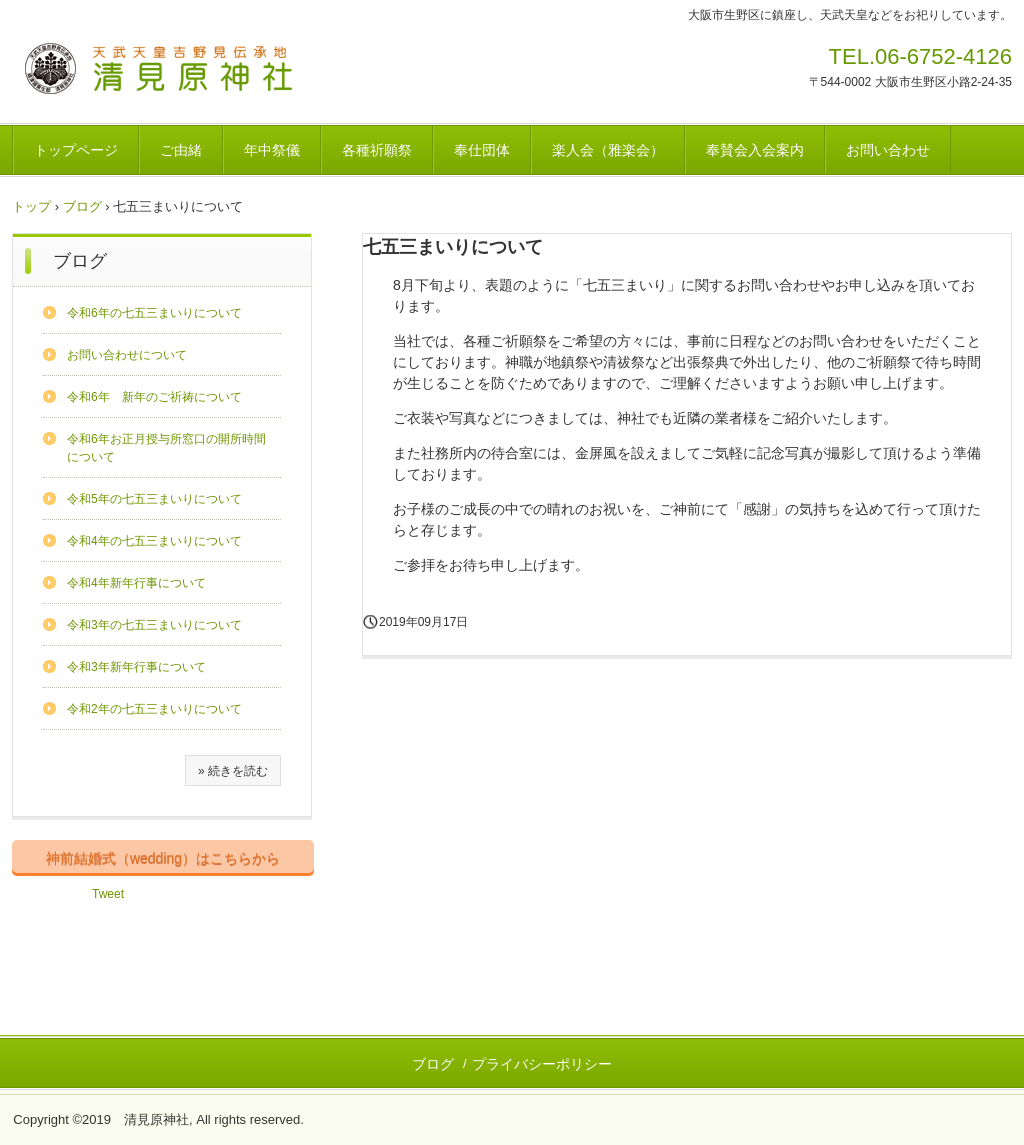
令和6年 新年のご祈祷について (154, 397)
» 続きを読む (233, 771)
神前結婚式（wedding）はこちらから (163, 858)
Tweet (108, 894)
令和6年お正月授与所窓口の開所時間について (166, 448)
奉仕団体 (482, 150)
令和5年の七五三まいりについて (154, 499)
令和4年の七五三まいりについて (154, 541)
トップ (31, 206)
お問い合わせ (888, 150)
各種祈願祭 (377, 150)
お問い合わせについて (127, 355)
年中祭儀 (272, 150)
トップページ (76, 150)
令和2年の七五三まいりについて (154, 709)
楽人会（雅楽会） (608, 150)
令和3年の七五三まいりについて (154, 625)
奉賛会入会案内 (755, 150)
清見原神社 (159, 71)
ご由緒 (181, 150)
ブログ (82, 206)
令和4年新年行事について (136, 583)
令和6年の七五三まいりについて (154, 313)
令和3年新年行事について (136, 667)
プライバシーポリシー (542, 1064)
